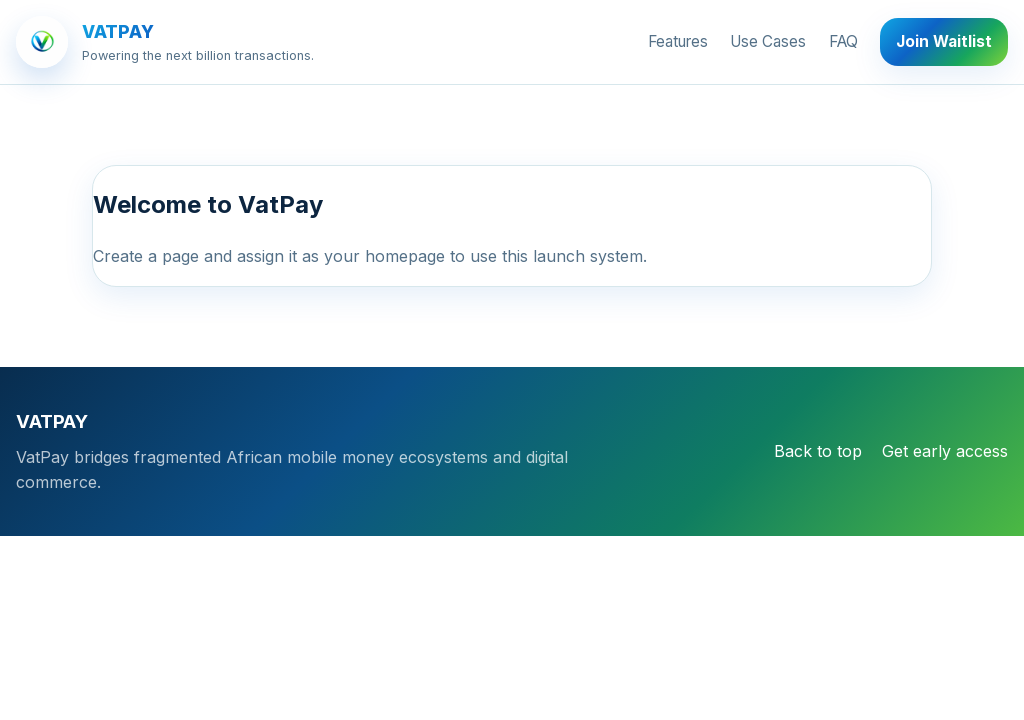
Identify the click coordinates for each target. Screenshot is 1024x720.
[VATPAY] (165, 42)
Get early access (945, 451)
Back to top (818, 451)
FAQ (843, 41)
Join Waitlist (944, 41)
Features (678, 41)
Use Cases (768, 41)
